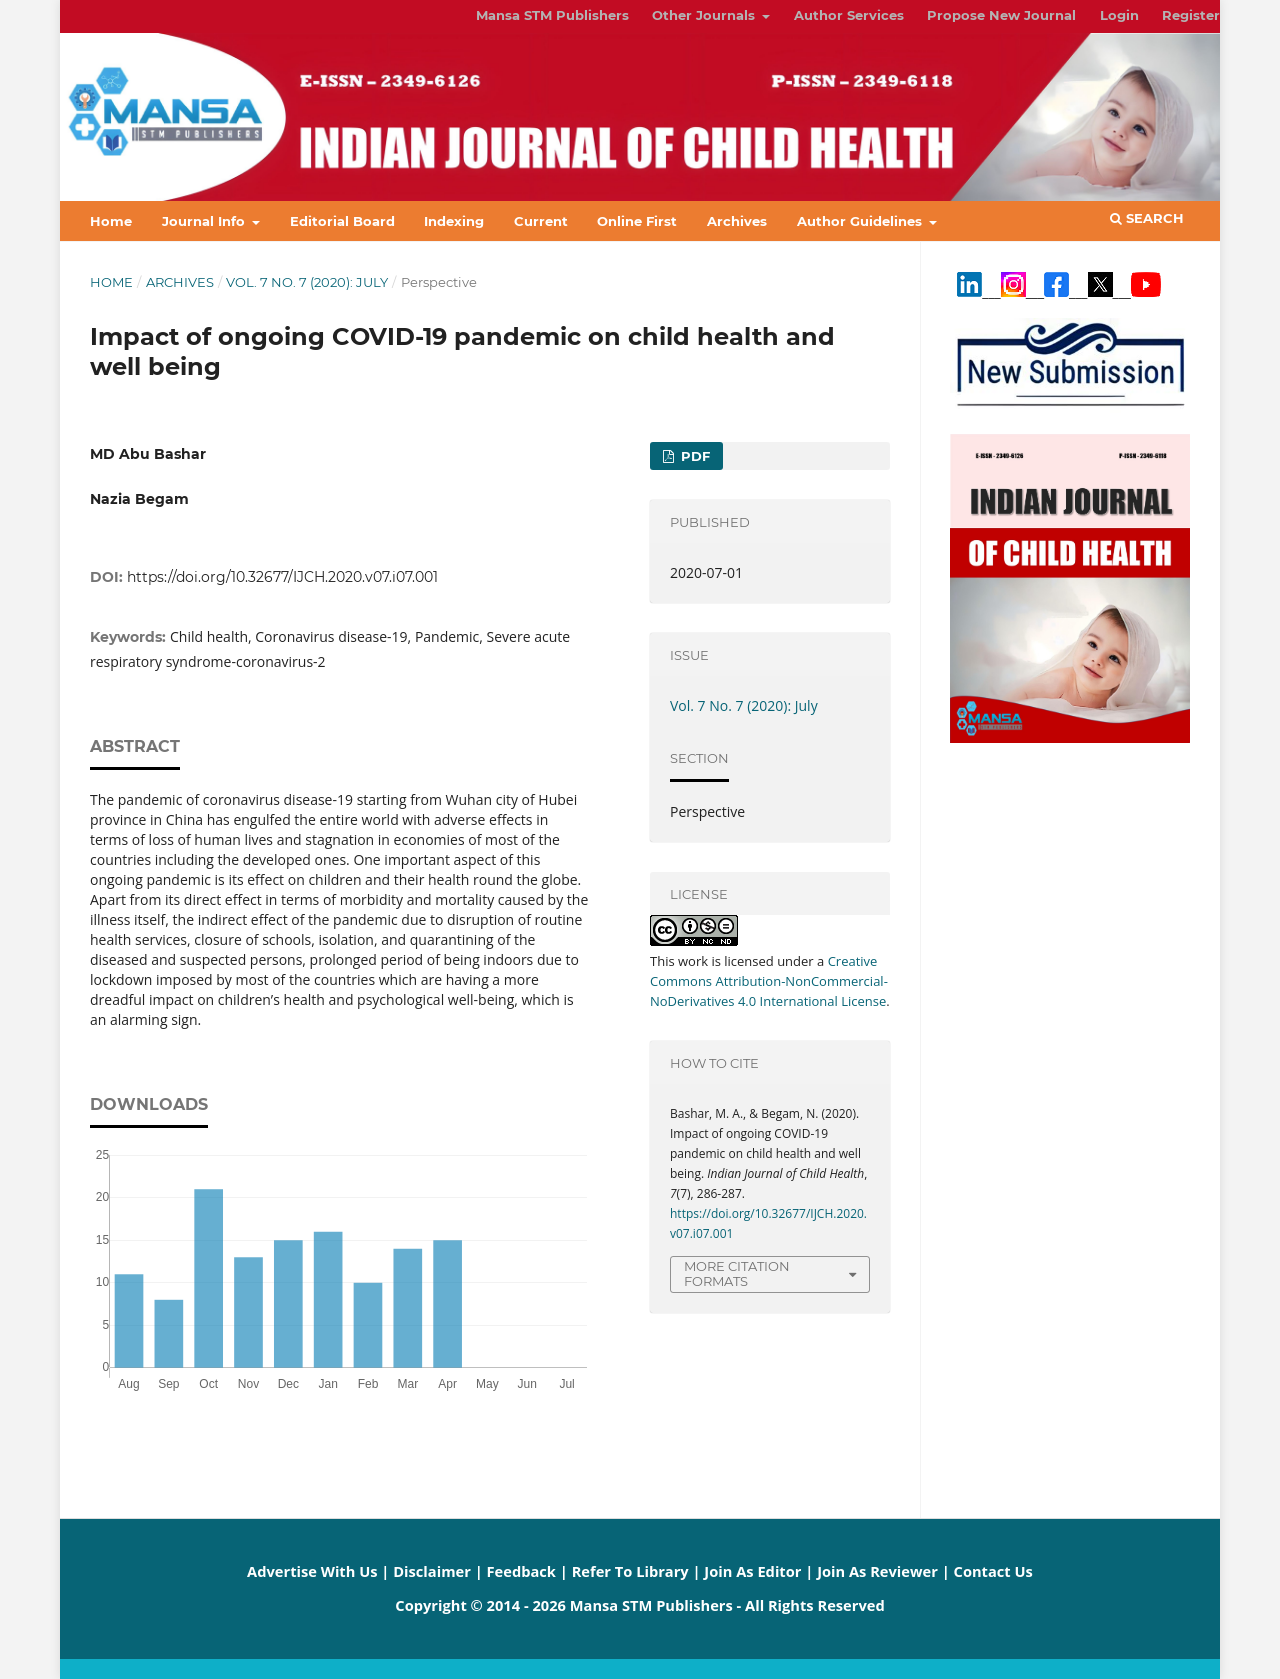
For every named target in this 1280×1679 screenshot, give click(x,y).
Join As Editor (752, 1571)
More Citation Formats (737, 1273)
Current (541, 221)
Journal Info (205, 221)
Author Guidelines (861, 221)
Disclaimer (432, 1571)
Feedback (521, 1571)
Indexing (454, 221)
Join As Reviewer (877, 1571)
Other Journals (705, 15)
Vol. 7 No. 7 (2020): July (307, 282)
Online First (637, 221)
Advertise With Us (312, 1571)
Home (111, 221)
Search (1147, 218)
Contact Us (993, 1571)
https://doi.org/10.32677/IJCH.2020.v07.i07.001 (282, 577)
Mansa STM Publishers (552, 15)
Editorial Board (342, 221)
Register (1191, 15)
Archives (737, 221)
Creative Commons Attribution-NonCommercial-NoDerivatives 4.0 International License (769, 981)
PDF (693, 456)
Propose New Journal (1001, 15)
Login (1119, 15)
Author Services (849, 15)
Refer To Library (630, 1571)
